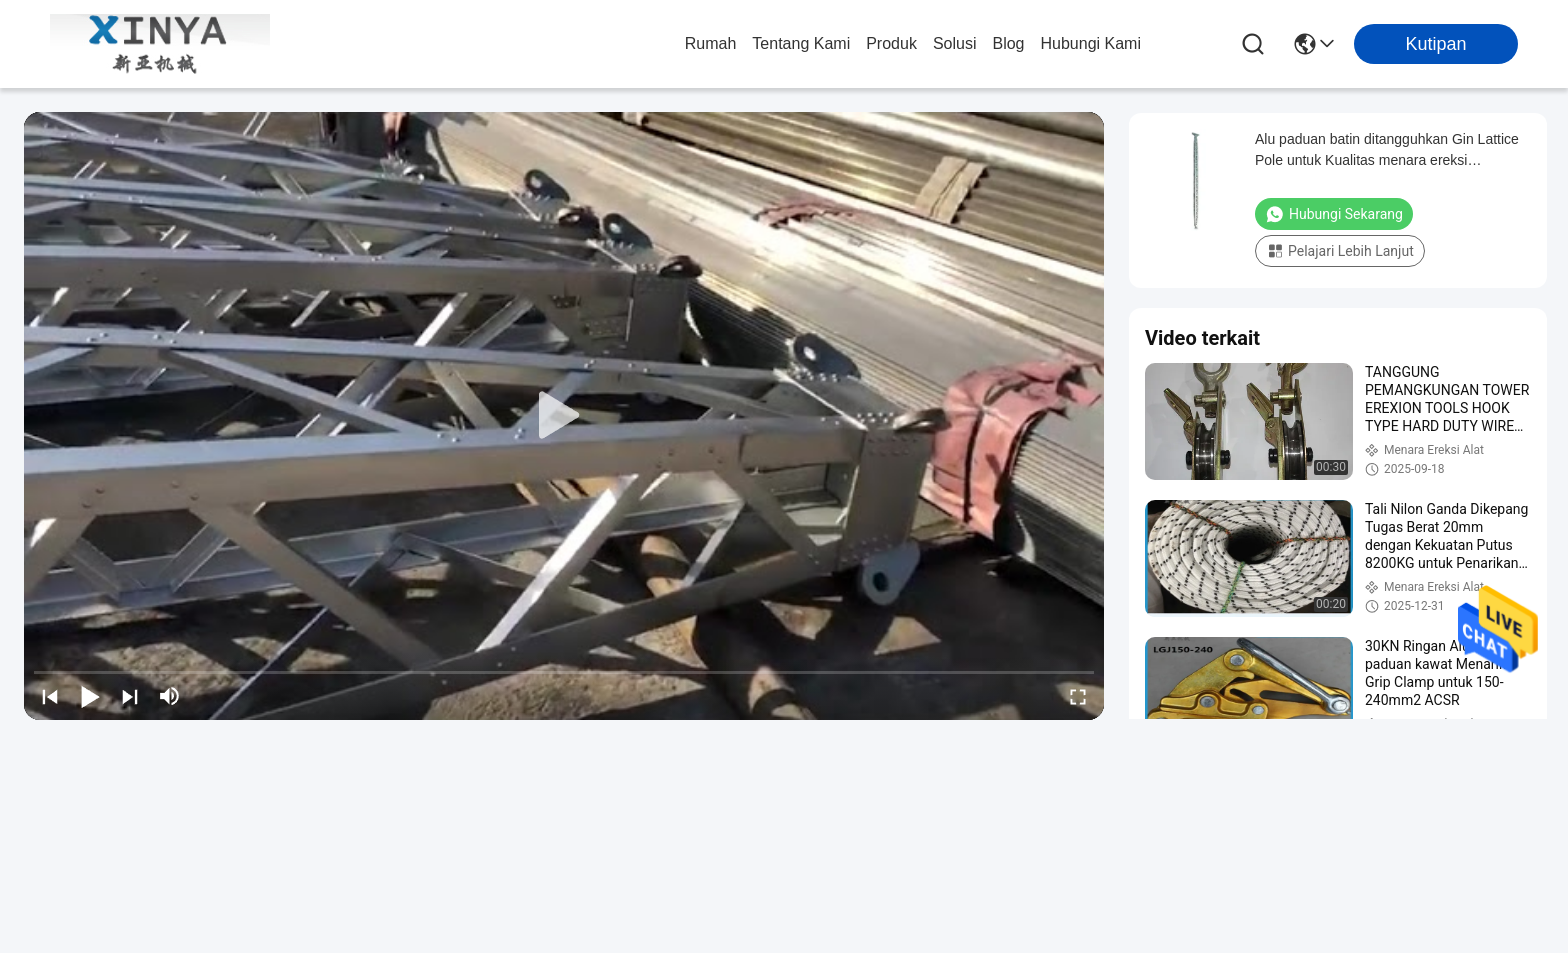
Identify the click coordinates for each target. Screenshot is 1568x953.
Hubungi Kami (1091, 43)
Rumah (711, 43)
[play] (564, 416)
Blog (1008, 43)
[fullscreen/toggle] (1078, 696)
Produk (891, 43)
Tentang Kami (801, 43)
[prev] (50, 696)
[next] (130, 696)
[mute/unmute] (170, 696)
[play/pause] (90, 696)
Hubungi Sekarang (1334, 214)
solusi (955, 43)
